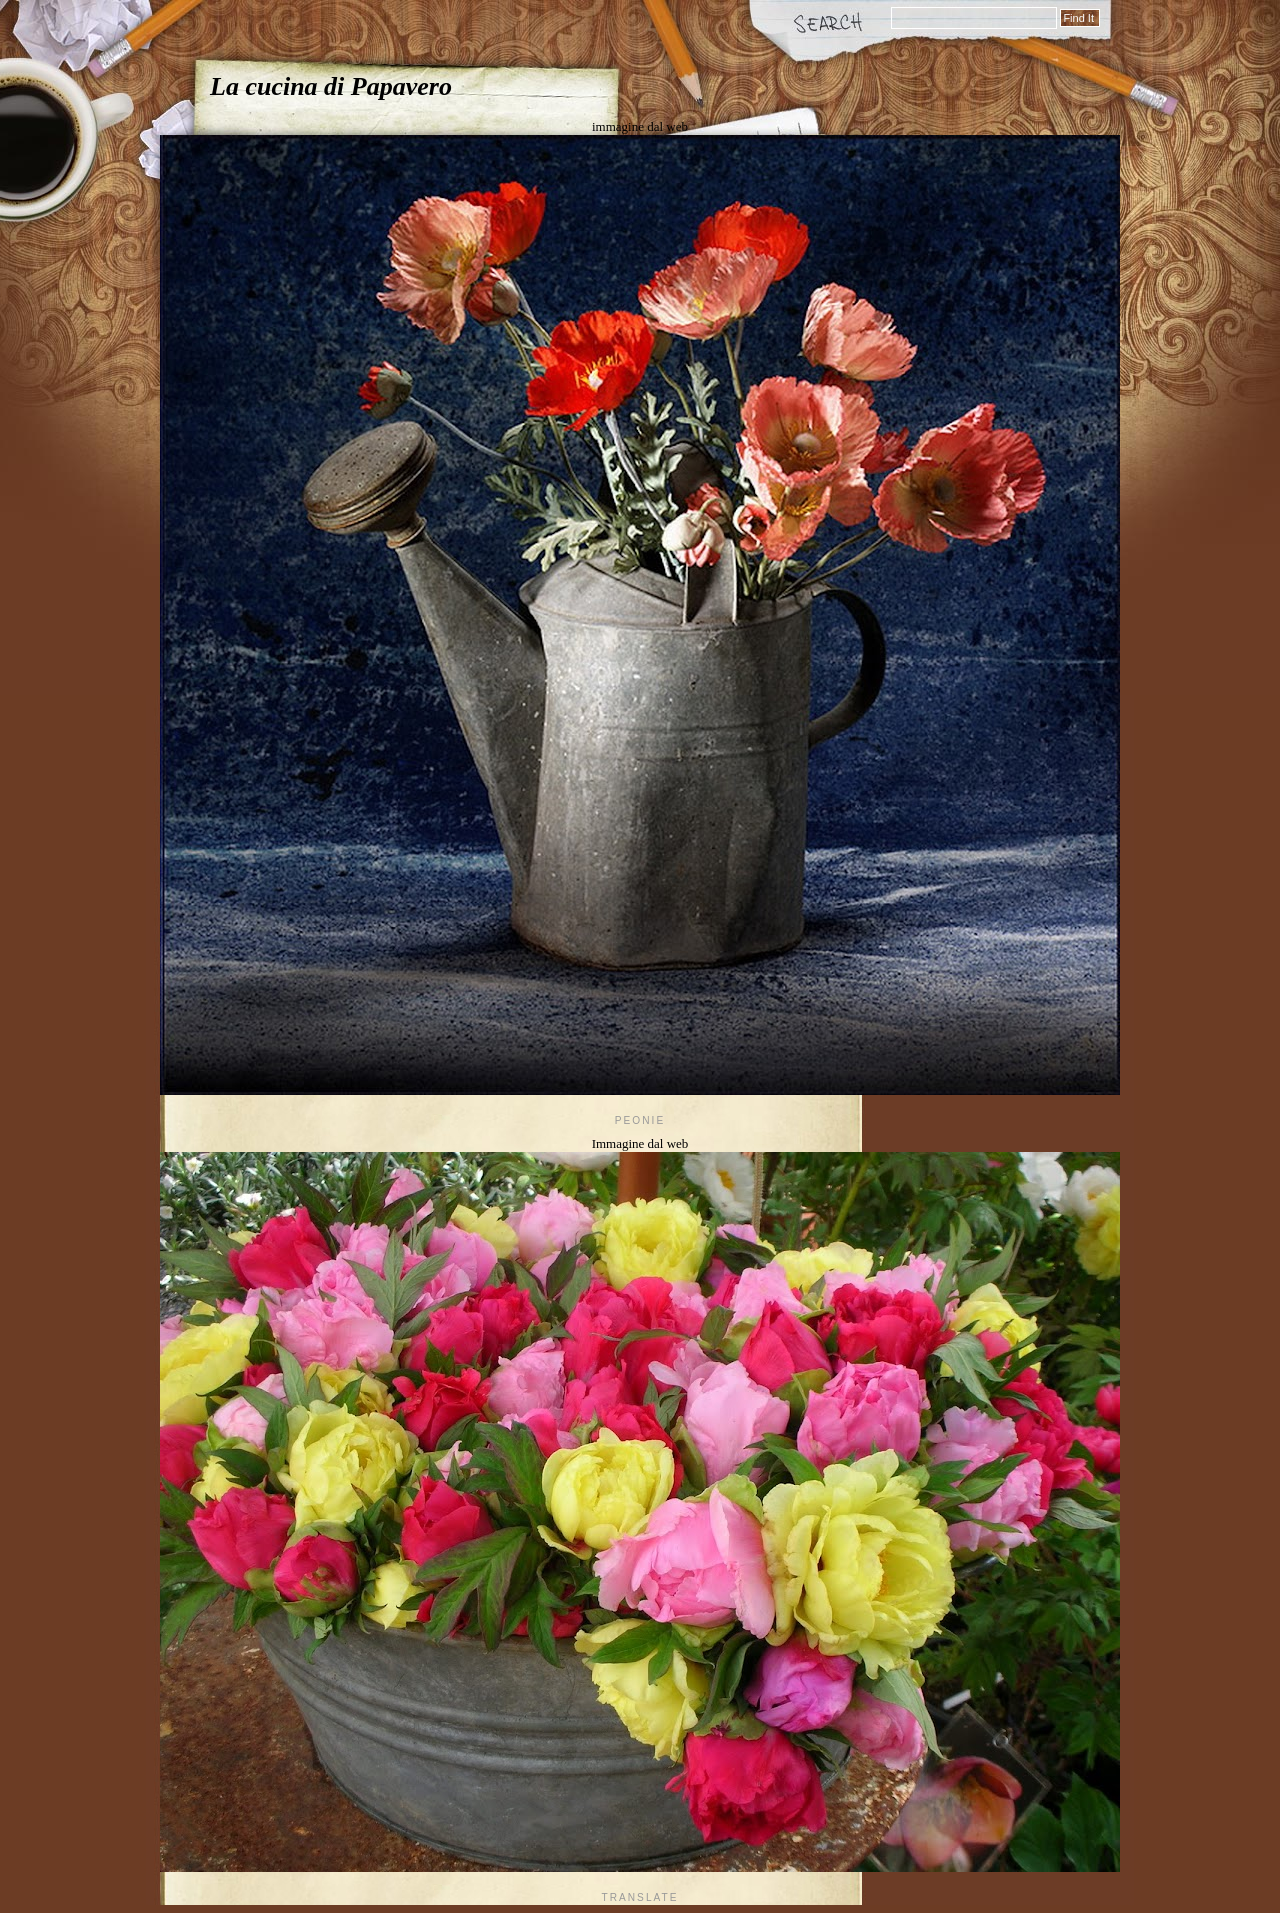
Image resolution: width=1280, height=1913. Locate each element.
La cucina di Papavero (331, 86)
